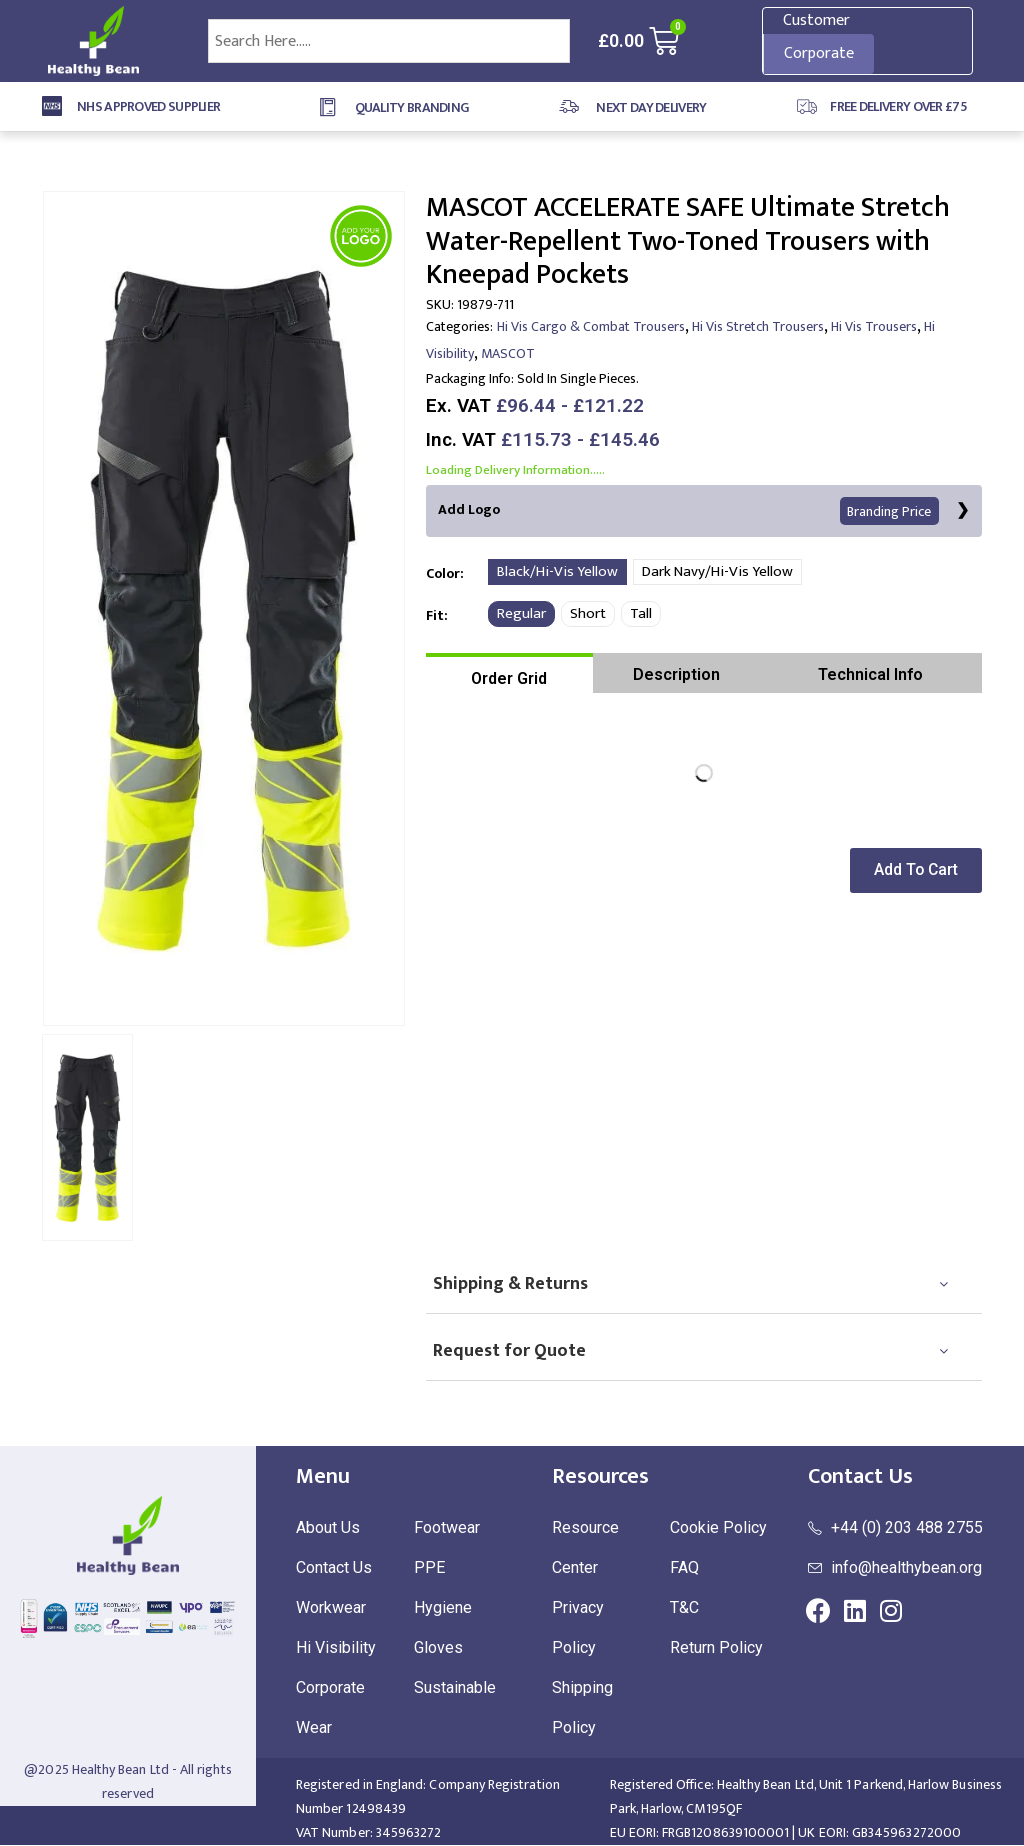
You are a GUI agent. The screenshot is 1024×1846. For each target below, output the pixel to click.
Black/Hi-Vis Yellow (557, 572)
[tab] (509, 674)
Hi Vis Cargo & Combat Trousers (591, 326)
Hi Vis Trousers (874, 326)
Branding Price (891, 511)
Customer (816, 20)
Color (443, 573)
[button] (920, 871)
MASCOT (508, 353)
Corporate (819, 53)
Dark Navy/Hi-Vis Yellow (717, 572)
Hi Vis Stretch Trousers (758, 326)
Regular (521, 614)
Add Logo (689, 511)
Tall (641, 614)
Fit (435, 615)
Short (588, 614)
